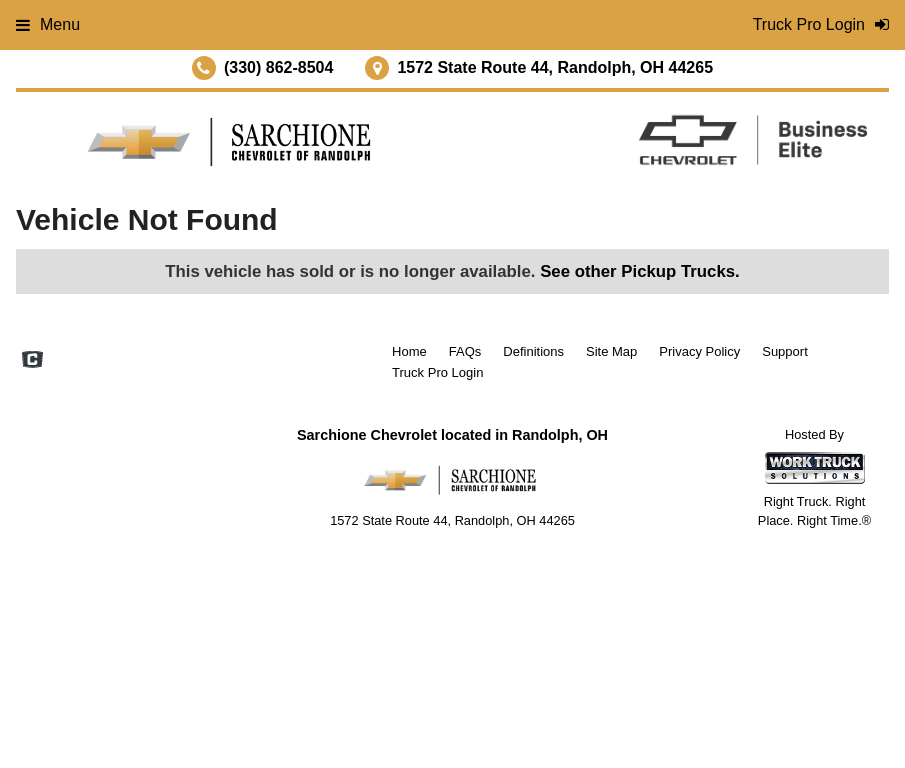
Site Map (611, 351)
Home (409, 351)
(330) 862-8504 (278, 67)
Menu (48, 24)
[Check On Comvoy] (32, 362)
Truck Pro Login (437, 372)
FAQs (465, 351)
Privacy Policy (699, 351)
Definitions (533, 351)
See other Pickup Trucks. (640, 271)
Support (785, 351)
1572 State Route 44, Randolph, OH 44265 (555, 67)
